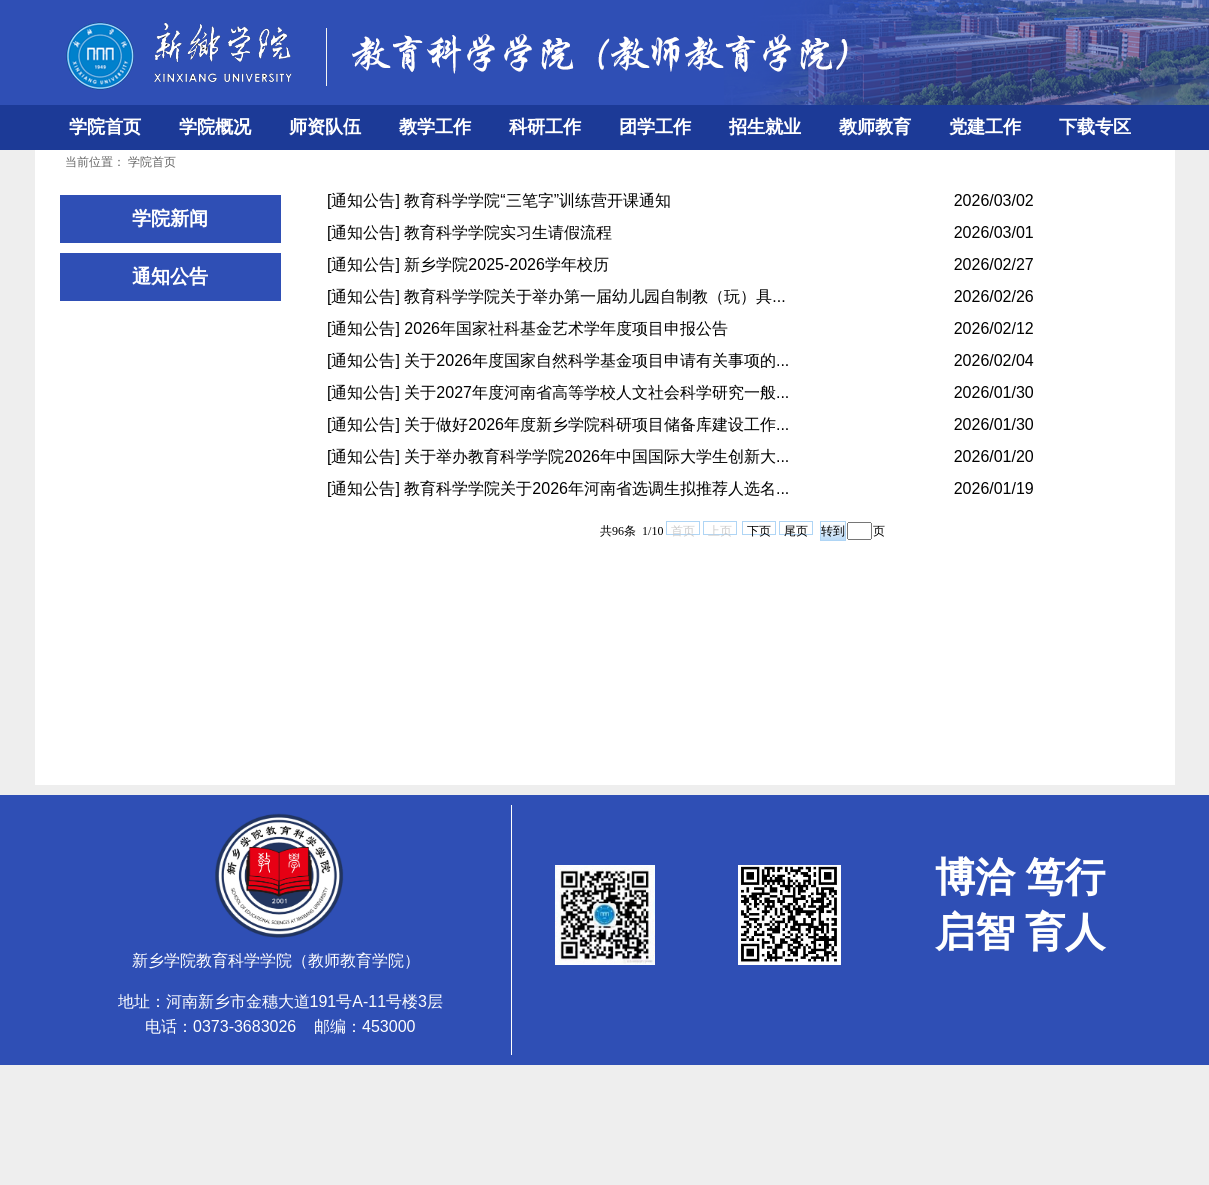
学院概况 (215, 127)
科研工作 (545, 127)
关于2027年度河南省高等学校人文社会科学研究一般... (596, 392)
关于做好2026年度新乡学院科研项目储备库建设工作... (596, 424)
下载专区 (1095, 127)
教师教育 (875, 127)
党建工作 (985, 127)
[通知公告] (363, 200)
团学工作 (655, 127)
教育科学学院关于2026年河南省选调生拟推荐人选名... (596, 488)
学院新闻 (170, 218)
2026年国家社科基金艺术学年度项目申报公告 (566, 328)
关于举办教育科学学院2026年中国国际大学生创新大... (596, 456)
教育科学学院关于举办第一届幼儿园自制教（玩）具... (594, 296)
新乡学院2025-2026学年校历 (506, 264)
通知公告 (170, 276)
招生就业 (765, 127)
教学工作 (435, 127)
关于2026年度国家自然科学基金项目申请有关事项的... (596, 360)
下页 (759, 529)
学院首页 (105, 127)
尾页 (796, 529)
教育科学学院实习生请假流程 (508, 232)
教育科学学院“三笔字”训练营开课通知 (537, 200)
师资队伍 (325, 127)
